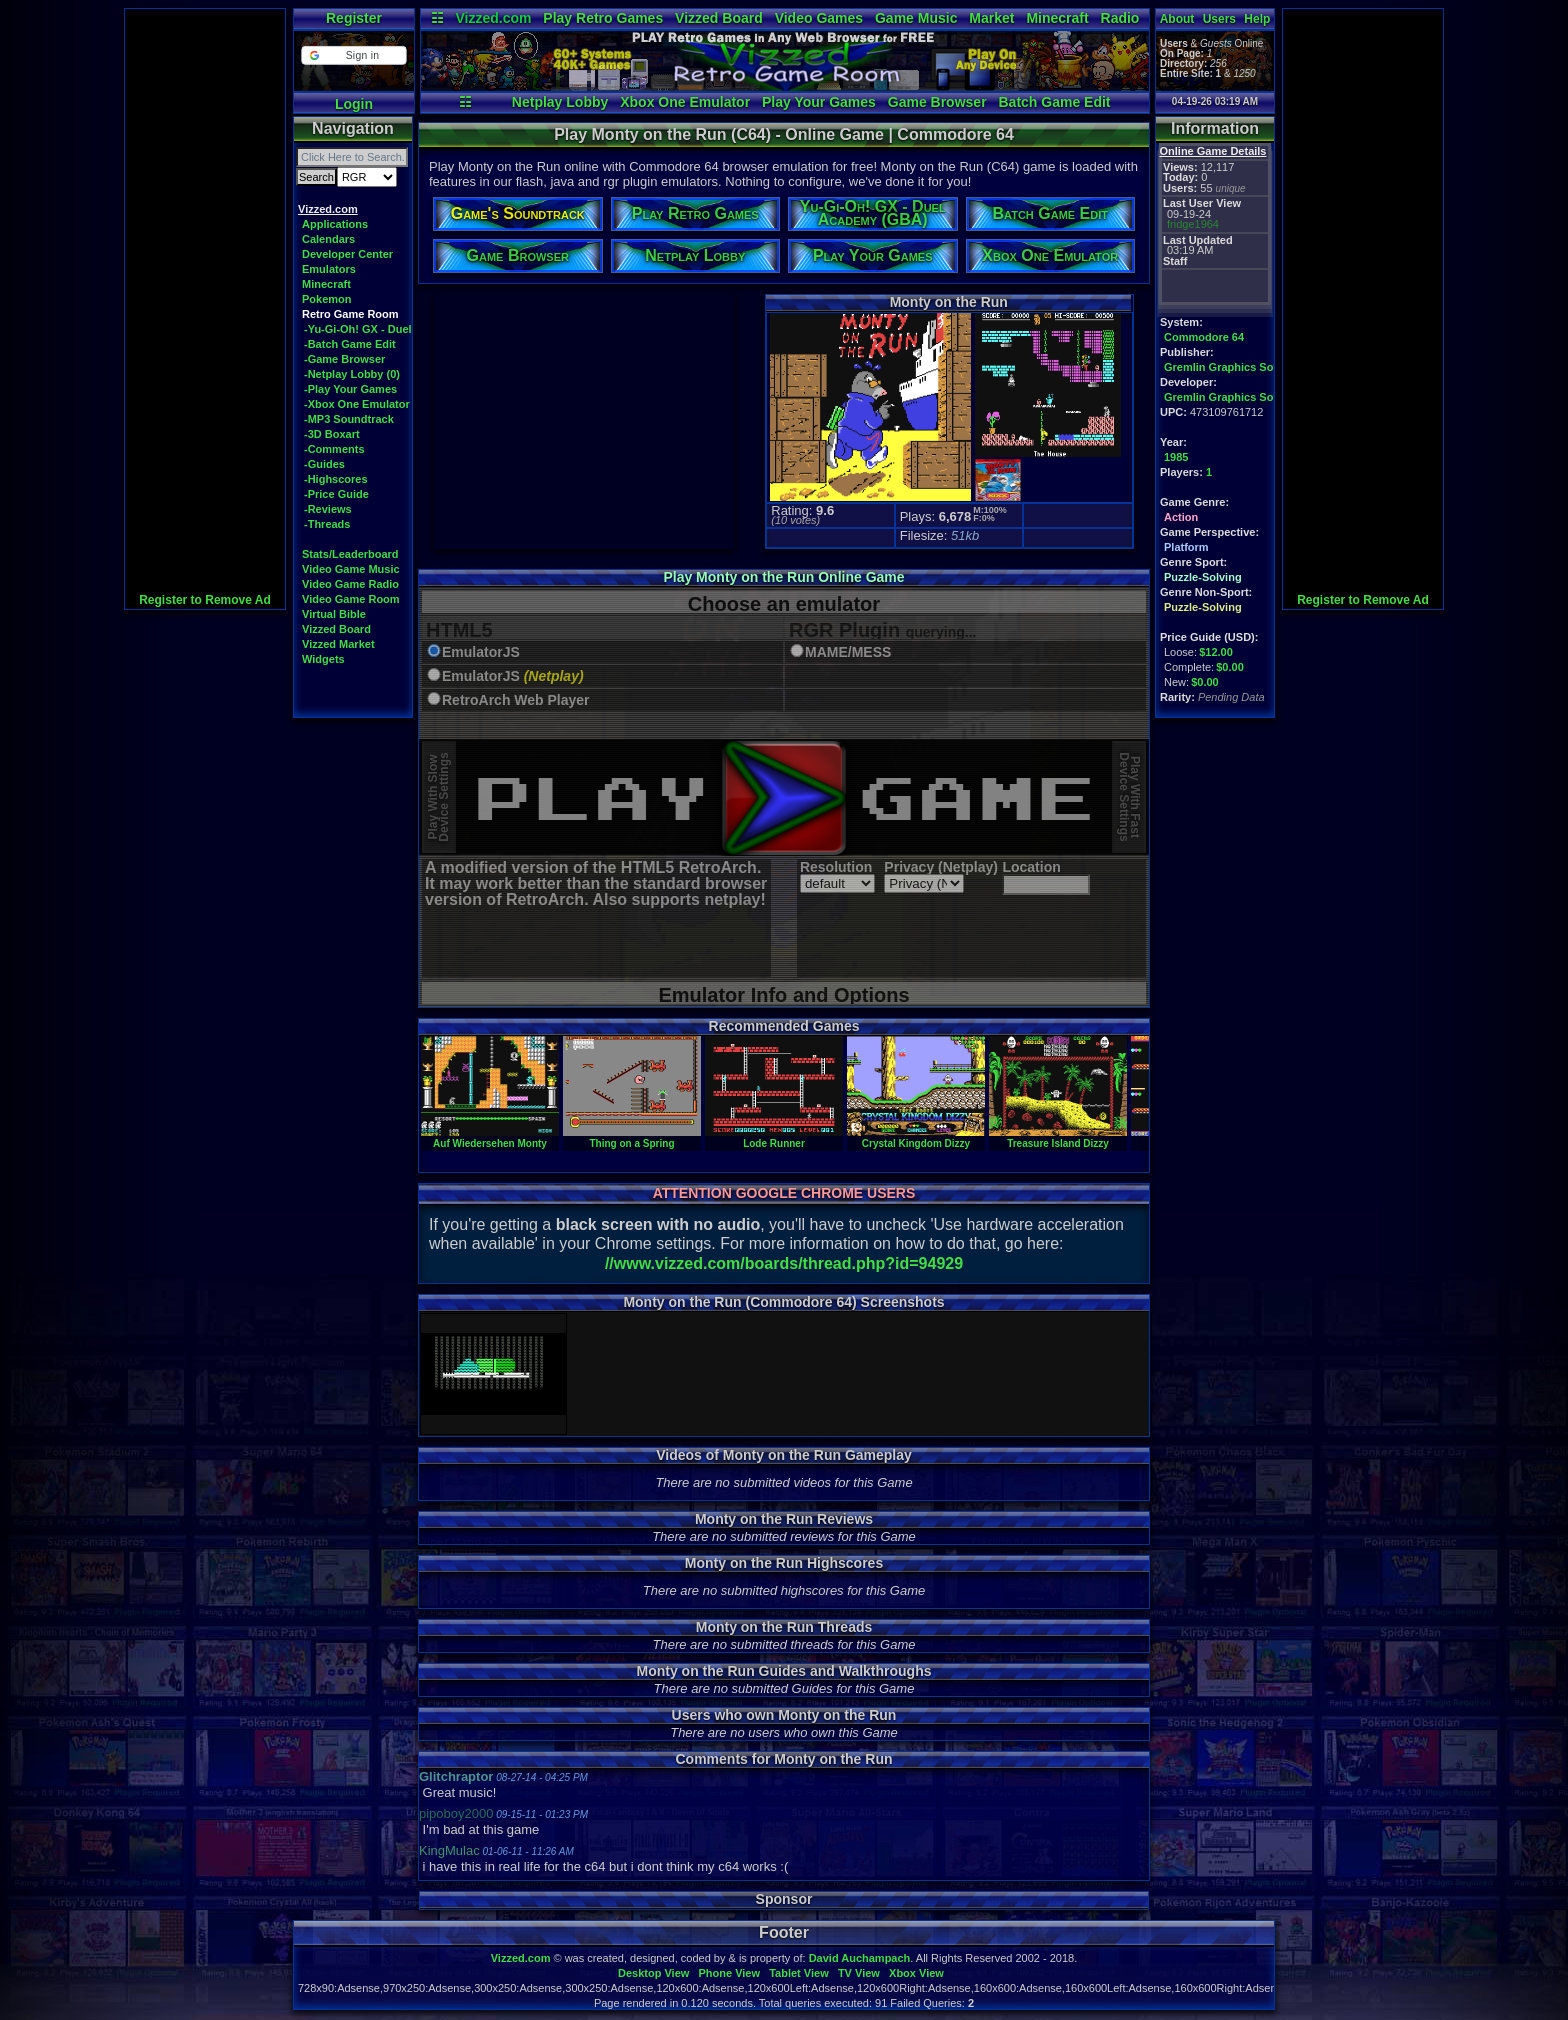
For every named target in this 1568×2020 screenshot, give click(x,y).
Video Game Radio (350, 584)
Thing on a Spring (632, 1138)
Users (1219, 19)
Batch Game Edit (1054, 102)
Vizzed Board (719, 18)
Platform (1186, 547)
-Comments (334, 449)
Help (1257, 19)
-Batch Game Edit (350, 344)
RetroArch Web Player (516, 700)
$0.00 (1230, 667)
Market (991, 18)
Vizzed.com (493, 18)
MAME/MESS (848, 652)
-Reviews (328, 509)
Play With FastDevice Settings (1129, 797)
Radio (1120, 18)
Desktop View (653, 1973)
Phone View (729, 1973)
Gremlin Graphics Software (1235, 367)
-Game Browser (344, 359)
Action (1181, 517)
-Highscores (336, 479)
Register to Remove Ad (205, 600)
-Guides (324, 464)
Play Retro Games (603, 18)
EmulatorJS (481, 652)
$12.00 (1216, 652)
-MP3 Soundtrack (349, 419)
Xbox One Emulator (685, 102)
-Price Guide (336, 494)
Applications (335, 224)
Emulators (329, 269)
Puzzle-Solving (1203, 577)
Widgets (323, 659)
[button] (353, 55)
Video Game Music (351, 569)
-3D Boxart (332, 434)
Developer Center (347, 254)
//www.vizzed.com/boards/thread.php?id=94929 (784, 1263)
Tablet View (799, 1973)
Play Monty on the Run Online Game (783, 577)
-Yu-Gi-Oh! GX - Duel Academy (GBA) (401, 329)
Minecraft (1057, 18)
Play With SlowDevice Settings (438, 797)
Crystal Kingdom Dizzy (916, 1138)
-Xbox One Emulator (357, 404)
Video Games (819, 18)
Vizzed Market (338, 644)
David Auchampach (860, 1958)
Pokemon (327, 299)
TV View (859, 1973)
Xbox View (916, 1973)
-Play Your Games (350, 389)
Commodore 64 (1204, 337)
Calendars (328, 239)
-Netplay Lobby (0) (352, 374)
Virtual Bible (334, 614)
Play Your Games (819, 102)
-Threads (327, 524)
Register (354, 18)
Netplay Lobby (560, 102)
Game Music (916, 18)
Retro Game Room (350, 314)
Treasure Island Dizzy (1058, 1138)
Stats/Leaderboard (350, 554)
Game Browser (937, 102)
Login (354, 104)
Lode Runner (774, 1138)
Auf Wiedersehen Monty (490, 1138)
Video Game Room (351, 599)
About (1177, 19)
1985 (1176, 457)
